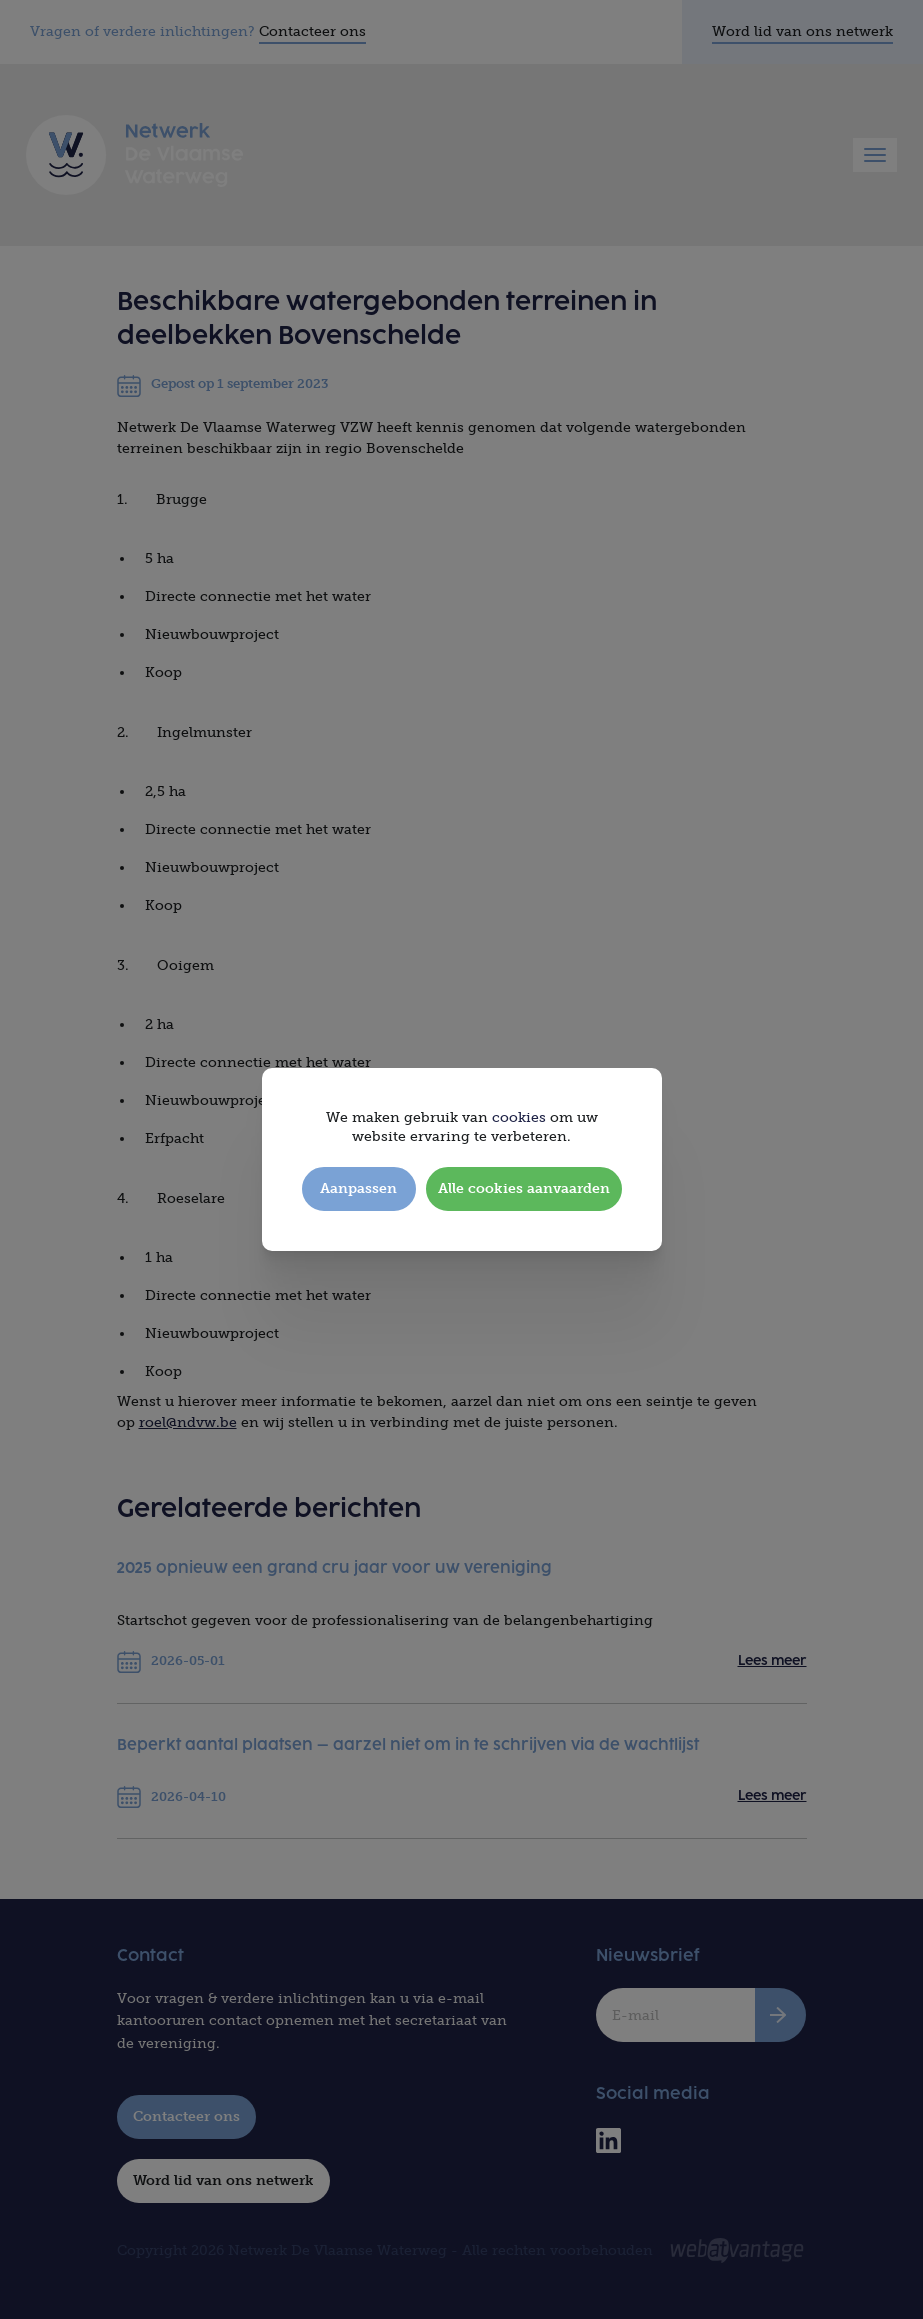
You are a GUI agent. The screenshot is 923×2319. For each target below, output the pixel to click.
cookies (519, 1117)
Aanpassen (358, 1188)
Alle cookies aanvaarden (524, 1188)
